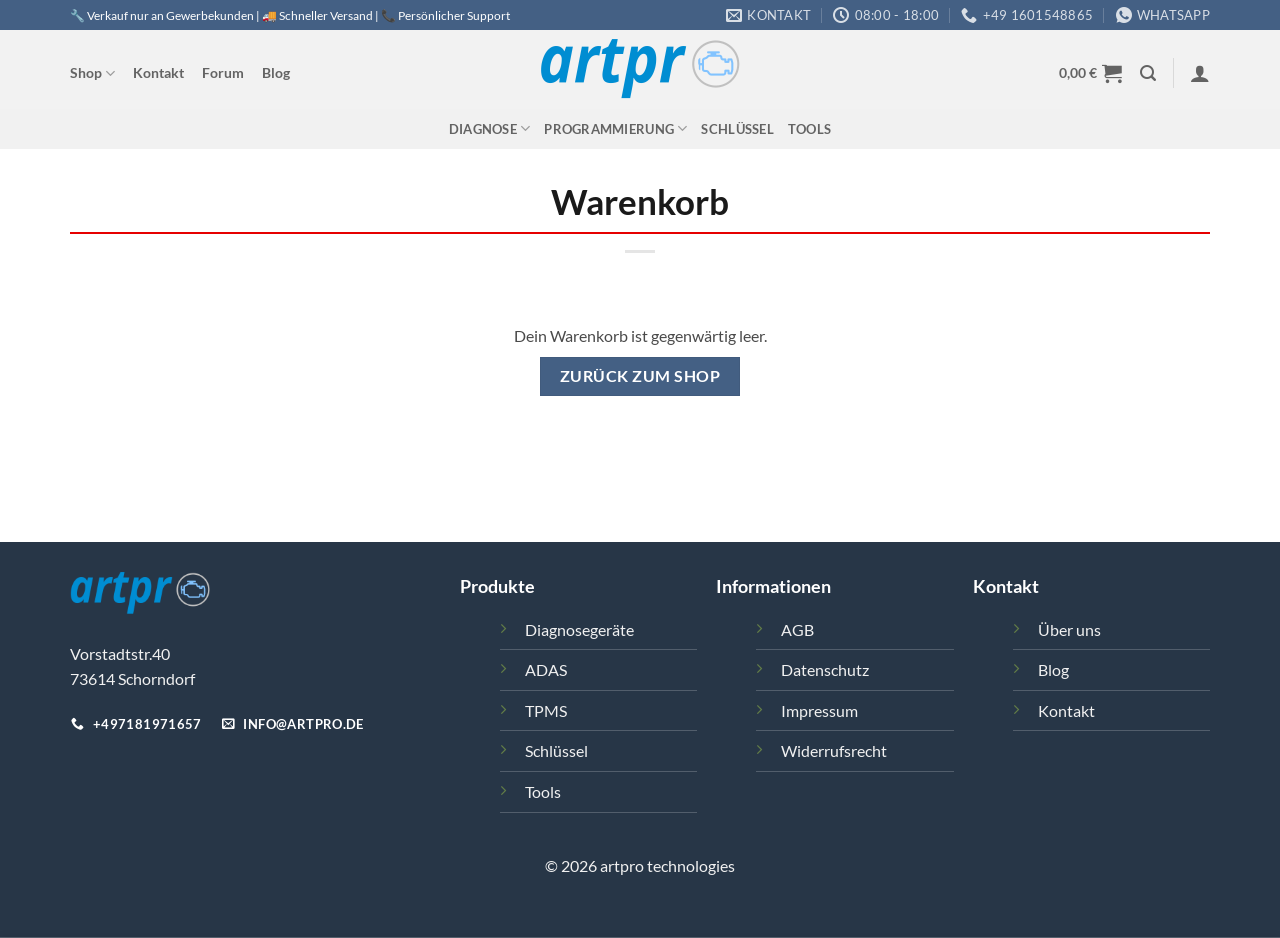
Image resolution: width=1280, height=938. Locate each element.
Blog (276, 72)
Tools (809, 129)
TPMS (546, 710)
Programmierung (615, 128)
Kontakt (158, 72)
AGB (797, 629)
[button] (1148, 73)
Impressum (819, 710)
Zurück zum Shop (640, 376)
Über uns (1069, 629)
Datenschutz (825, 669)
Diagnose (490, 128)
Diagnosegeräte (579, 629)
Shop (92, 73)
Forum (223, 72)
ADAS (546, 669)
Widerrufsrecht (834, 750)
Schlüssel (737, 129)
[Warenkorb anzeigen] (1090, 73)
